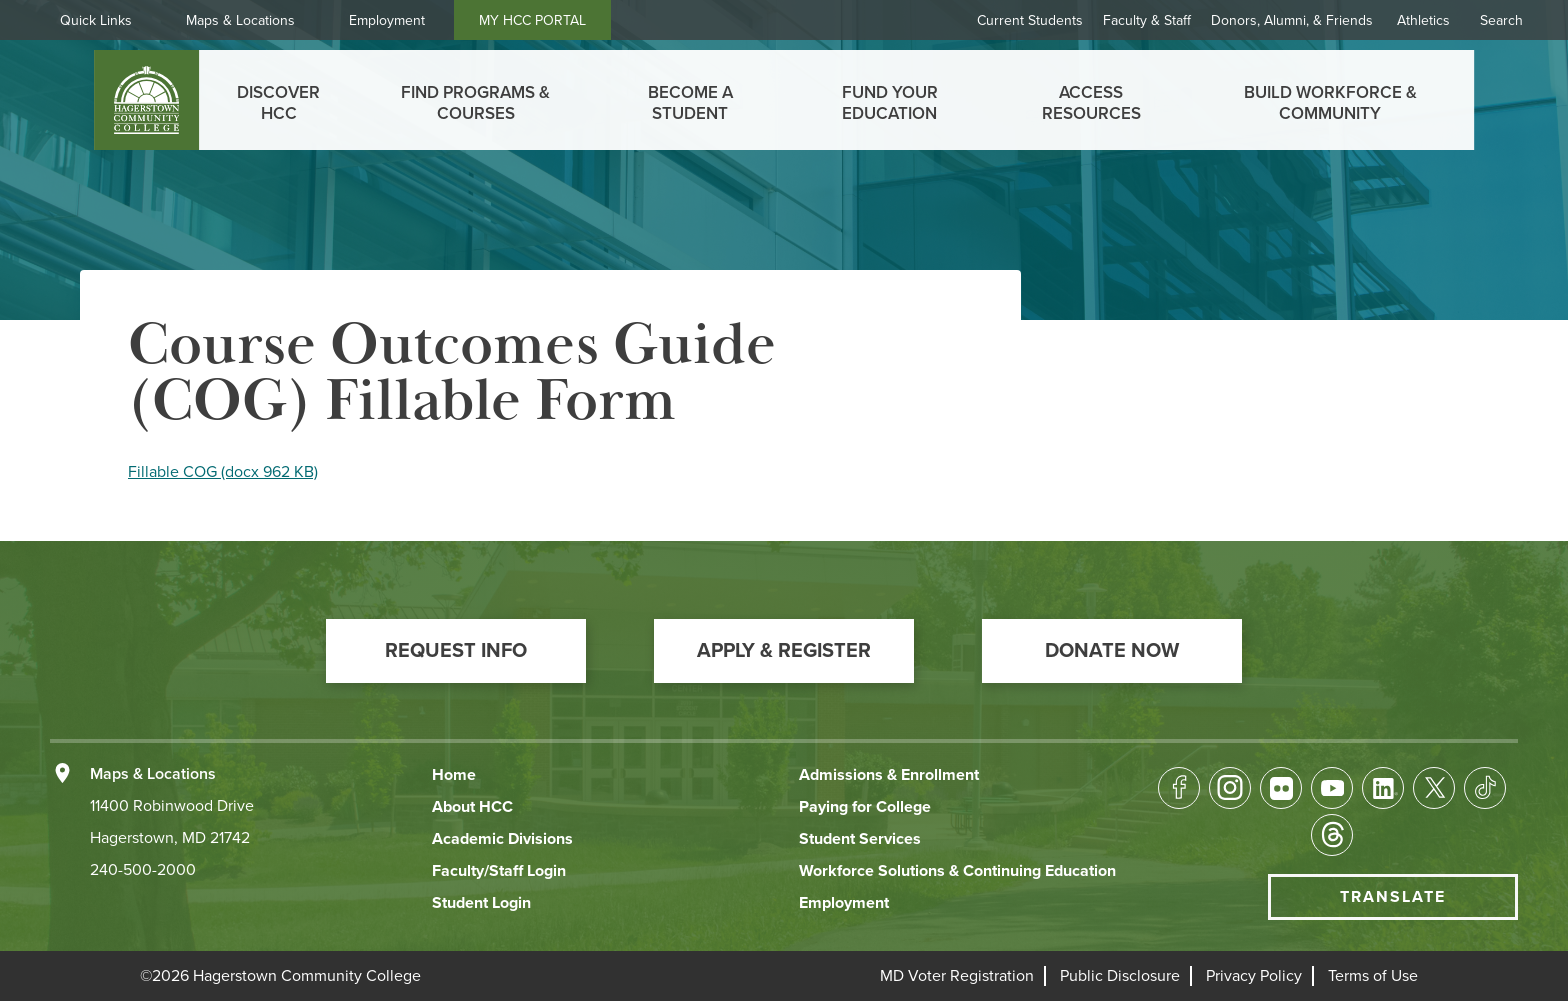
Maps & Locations (240, 20)
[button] (456, 651)
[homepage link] (146, 100)
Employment (387, 20)
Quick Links (96, 20)
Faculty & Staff (1147, 20)
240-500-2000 (143, 870)
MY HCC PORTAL (532, 20)
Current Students (1030, 20)
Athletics (1423, 20)
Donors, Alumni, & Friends (1292, 20)
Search (1501, 20)
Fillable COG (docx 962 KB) (223, 472)
